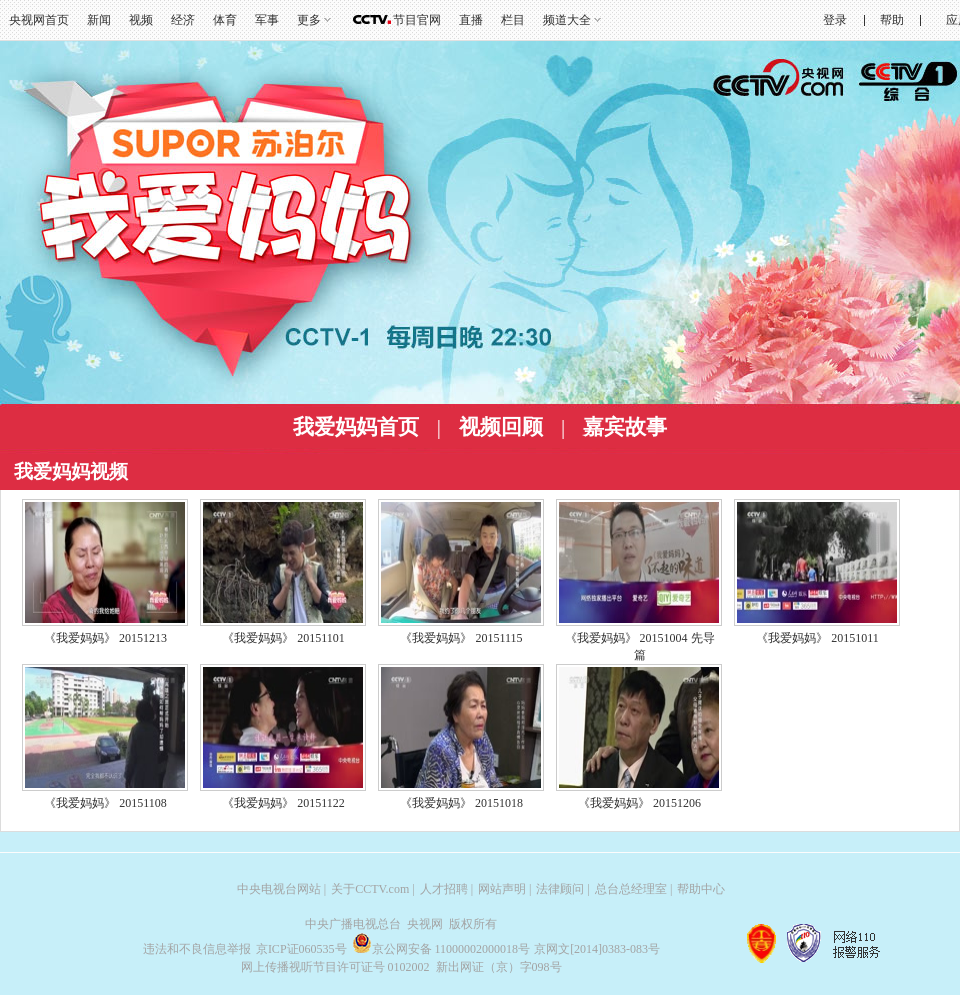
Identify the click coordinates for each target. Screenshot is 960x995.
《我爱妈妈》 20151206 (639, 803)
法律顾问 (560, 889)
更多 (309, 20)
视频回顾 (501, 427)
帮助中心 (701, 889)
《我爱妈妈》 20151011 (817, 638)
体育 (225, 20)
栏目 (513, 20)
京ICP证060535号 (301, 949)
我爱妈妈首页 (356, 427)
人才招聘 (444, 889)
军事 (267, 20)
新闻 (99, 20)
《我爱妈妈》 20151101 (283, 638)
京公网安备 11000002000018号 (441, 949)
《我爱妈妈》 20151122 (283, 803)
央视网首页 (39, 20)
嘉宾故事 (625, 427)
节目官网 (417, 20)
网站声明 (502, 889)
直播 (471, 20)
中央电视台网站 (279, 889)
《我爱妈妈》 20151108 (105, 803)
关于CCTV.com (370, 889)
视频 (141, 20)
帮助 (892, 20)
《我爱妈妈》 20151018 (461, 803)
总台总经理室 (631, 889)
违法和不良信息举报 (197, 949)
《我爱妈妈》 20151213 (105, 638)
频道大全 (567, 20)
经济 (183, 20)
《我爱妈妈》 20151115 (461, 638)
